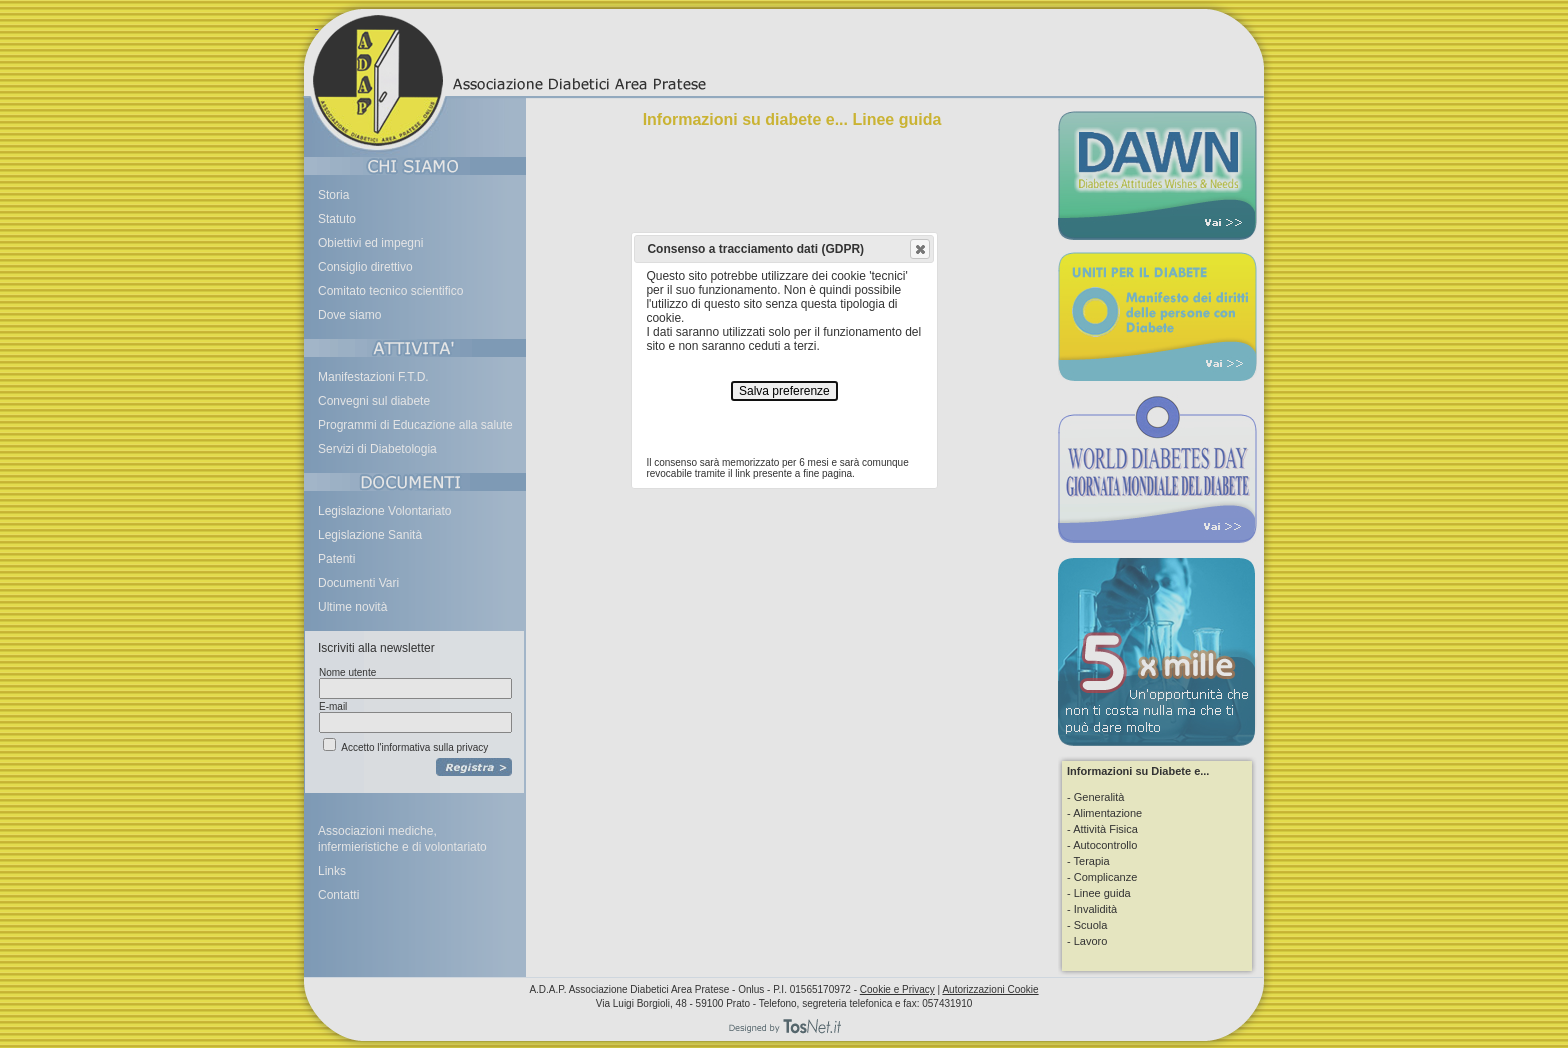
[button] (920, 249)
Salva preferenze (784, 391)
